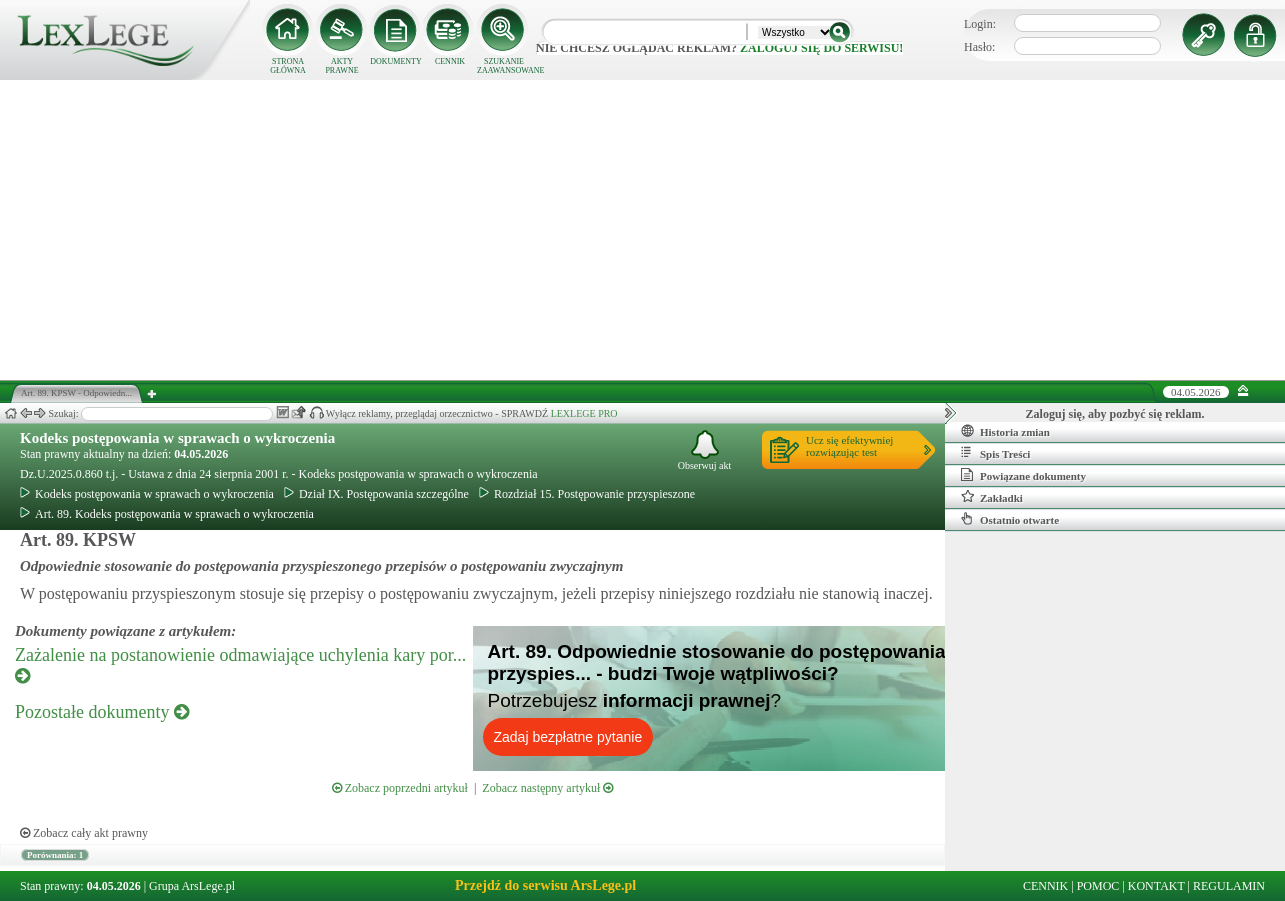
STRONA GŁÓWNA (288, 66)
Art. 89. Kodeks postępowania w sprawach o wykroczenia (167, 514)
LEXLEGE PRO (584, 413)
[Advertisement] (643, 230)
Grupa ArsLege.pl (192, 886)
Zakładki (992, 497)
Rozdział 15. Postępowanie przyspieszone (587, 494)
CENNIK (450, 61)
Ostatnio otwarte (1010, 519)
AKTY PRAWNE (341, 66)
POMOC (1098, 886)
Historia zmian (1005, 431)
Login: (980, 24)
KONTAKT (1156, 886)
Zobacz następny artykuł (547, 788)
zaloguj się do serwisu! (821, 48)
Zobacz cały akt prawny (84, 833)
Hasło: (979, 47)
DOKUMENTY (396, 61)
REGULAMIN (1229, 886)
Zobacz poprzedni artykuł (400, 788)
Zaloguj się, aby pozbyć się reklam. (1115, 414)
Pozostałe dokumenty (102, 712)
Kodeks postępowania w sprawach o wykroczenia (177, 438)
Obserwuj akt (705, 450)
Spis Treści (995, 453)
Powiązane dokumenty (1023, 475)
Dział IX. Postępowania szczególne (376, 494)
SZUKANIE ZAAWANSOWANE (504, 66)
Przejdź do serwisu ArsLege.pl (545, 885)
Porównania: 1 (55, 855)
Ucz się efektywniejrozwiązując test (849, 446)
